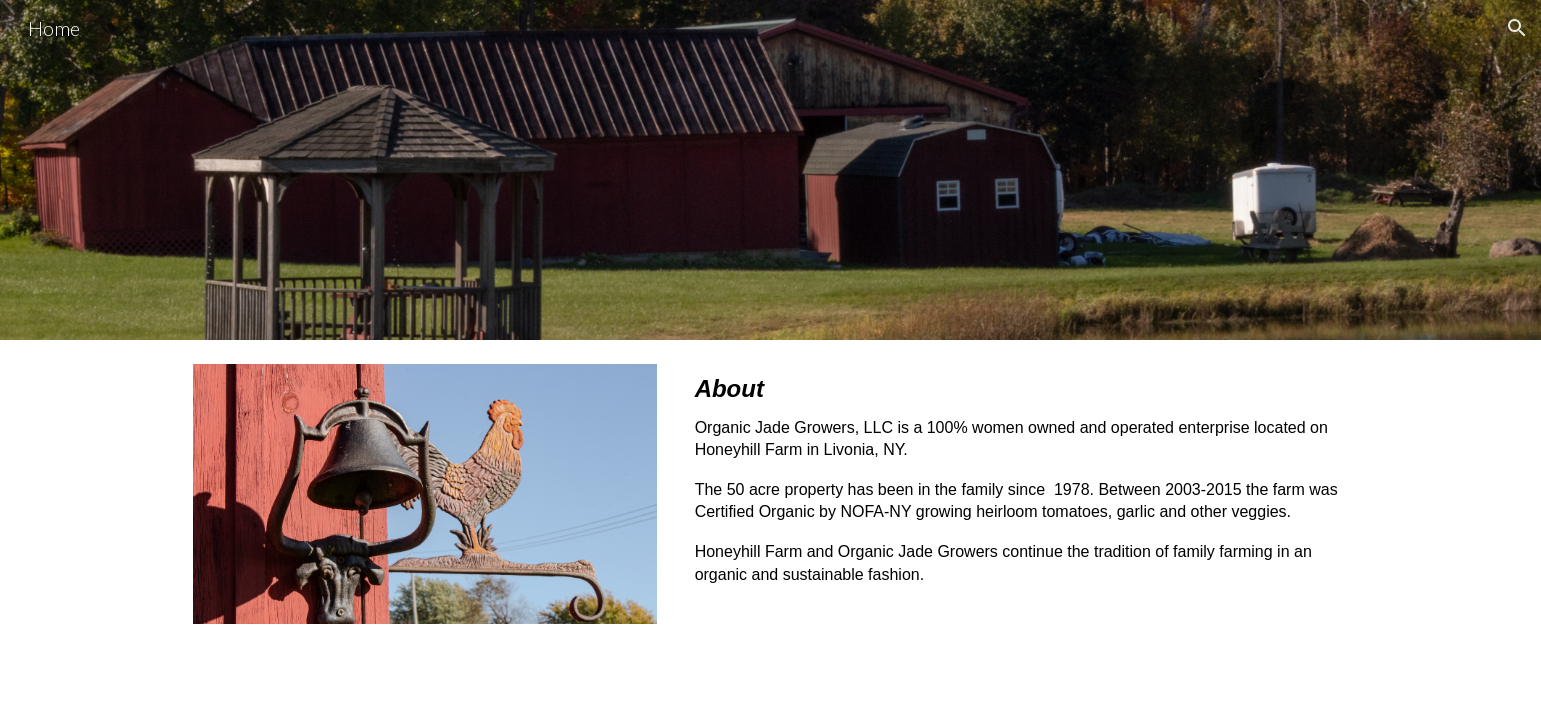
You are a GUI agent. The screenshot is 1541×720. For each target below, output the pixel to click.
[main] (1017, 488)
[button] (1517, 28)
